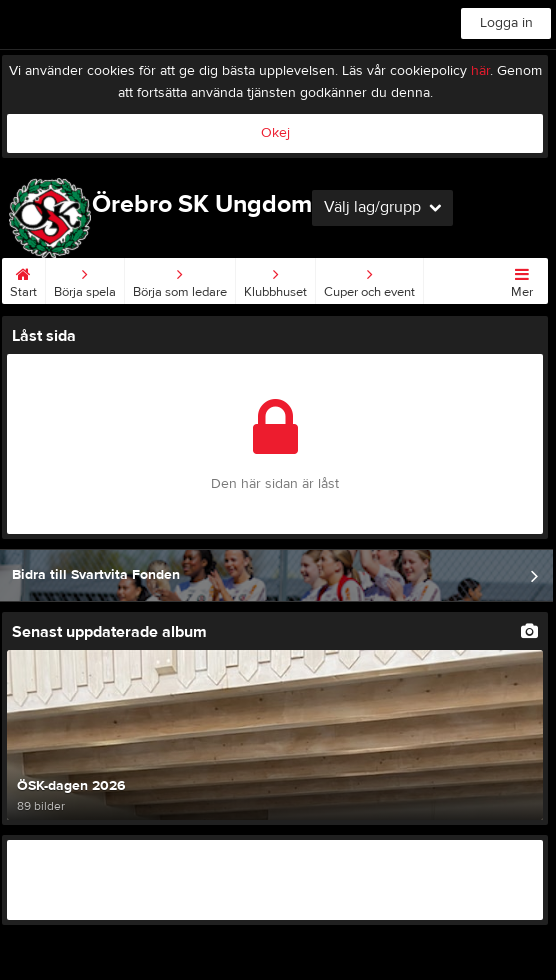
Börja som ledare (180, 279)
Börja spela (85, 279)
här (480, 71)
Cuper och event (369, 279)
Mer (522, 279)
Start (23, 279)
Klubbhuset (275, 279)
